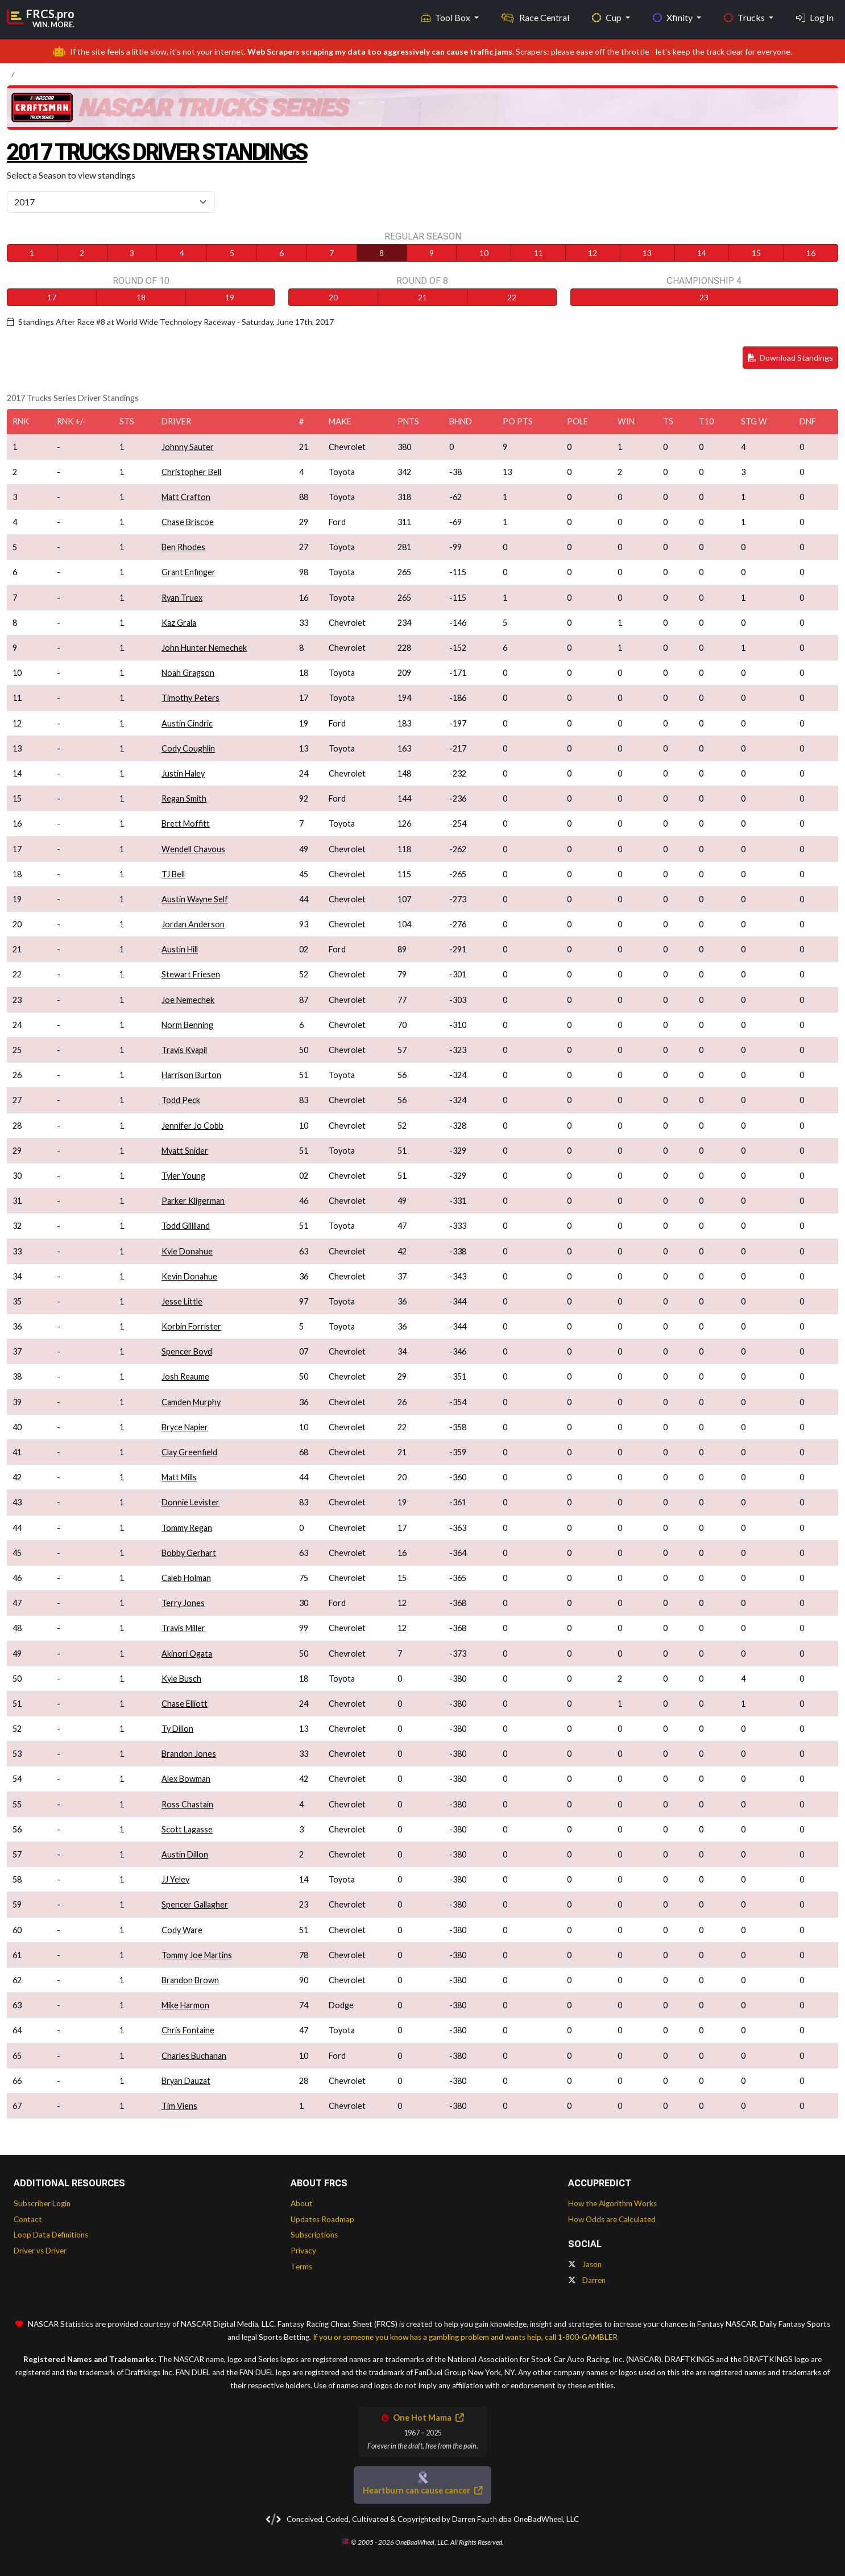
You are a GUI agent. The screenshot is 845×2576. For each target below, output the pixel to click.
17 (51, 297)
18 (141, 297)
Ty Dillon (177, 1728)
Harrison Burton (191, 1075)
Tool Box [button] (446, 17)
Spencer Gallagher (194, 1904)
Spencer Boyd (186, 1351)
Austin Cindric (187, 723)
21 (422, 297)
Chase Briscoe (187, 522)
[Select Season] (111, 202)
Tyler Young (183, 1175)
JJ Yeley (175, 1879)
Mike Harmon (185, 2005)
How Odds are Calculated (612, 2219)
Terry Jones (183, 1603)
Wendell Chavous (193, 849)
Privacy (303, 2250)
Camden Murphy (191, 1402)
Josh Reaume (185, 1376)
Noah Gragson (187, 673)
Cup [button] (607, 17)
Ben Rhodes (183, 547)
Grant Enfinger (188, 572)
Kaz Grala (178, 623)
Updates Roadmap (322, 2219)
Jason (585, 2264)
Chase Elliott (184, 1703)
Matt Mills (179, 1477)
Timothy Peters (190, 698)
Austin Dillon (184, 1854)
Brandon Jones (188, 1753)
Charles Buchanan (193, 2056)
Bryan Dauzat (185, 2081)
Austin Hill (179, 949)
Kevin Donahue (189, 1276)
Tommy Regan (186, 1528)
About (302, 2203)
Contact (28, 2219)
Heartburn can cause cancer (422, 2490)
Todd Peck (180, 1100)
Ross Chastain (187, 1804)
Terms (301, 2266)
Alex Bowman (185, 1779)
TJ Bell (173, 874)
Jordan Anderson (193, 924)
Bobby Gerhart (188, 1553)
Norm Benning (187, 1025)
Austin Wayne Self (194, 899)
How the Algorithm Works (612, 2203)
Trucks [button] (745, 17)
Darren (587, 2280)
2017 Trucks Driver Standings (158, 152)
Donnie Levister (190, 1502)
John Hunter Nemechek (204, 648)
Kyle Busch (181, 1678)
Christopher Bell (191, 472)
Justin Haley (183, 773)
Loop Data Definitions (51, 2234)
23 (704, 297)
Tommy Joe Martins (196, 1955)
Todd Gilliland (185, 1226)
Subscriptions (314, 2234)
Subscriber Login (42, 2203)
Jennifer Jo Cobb (192, 1125)
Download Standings (790, 357)
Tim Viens (179, 2106)
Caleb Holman (186, 1578)
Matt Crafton (185, 497)
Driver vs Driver (40, 2250)
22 (511, 297)
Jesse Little (181, 1301)
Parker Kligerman (193, 1201)
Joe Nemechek (187, 1000)
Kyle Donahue (187, 1251)
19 (229, 297)
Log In (815, 17)
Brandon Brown (190, 1980)
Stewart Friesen (190, 974)
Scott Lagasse (187, 1829)
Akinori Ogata (186, 1653)
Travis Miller (183, 1628)
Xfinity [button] (673, 17)
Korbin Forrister (191, 1326)
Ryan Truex (181, 597)
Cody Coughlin (188, 748)
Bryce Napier (184, 1427)
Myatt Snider (184, 1150)
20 (333, 297)
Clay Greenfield (189, 1452)
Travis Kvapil (184, 1050)
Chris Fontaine (187, 2030)
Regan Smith (183, 798)
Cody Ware (181, 1930)
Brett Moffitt (185, 823)
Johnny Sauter (187, 447)
